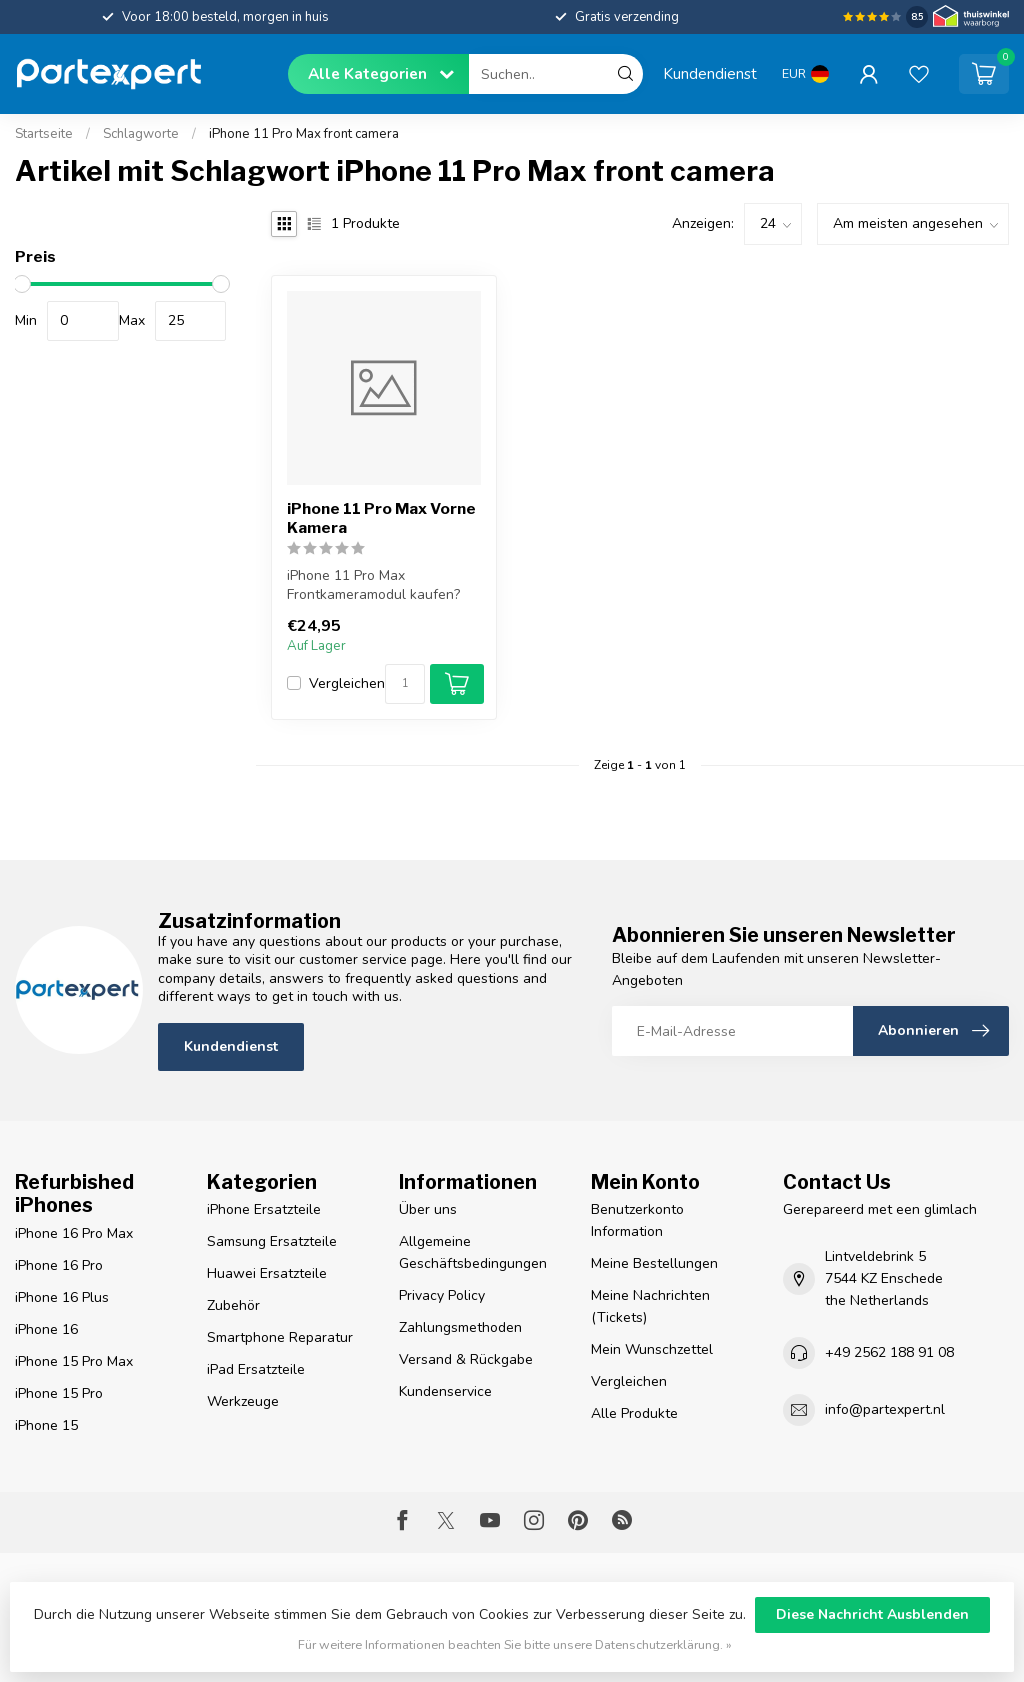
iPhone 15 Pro (59, 1393)
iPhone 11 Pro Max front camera (304, 134)
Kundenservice (445, 1391)
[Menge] (405, 684)
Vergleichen (347, 683)
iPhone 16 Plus (62, 1297)
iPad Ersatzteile (256, 1369)
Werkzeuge (243, 1401)
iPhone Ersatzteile (264, 1209)
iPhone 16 (46, 1329)
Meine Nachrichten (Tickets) (650, 1306)
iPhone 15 (46, 1425)
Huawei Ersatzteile (267, 1273)
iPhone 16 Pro (59, 1265)
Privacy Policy (442, 1295)
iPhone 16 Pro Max (74, 1233)
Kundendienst (710, 73)
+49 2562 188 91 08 (889, 1352)
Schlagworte (141, 134)
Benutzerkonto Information (637, 1220)
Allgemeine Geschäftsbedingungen (473, 1252)
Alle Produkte (634, 1413)
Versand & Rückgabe (466, 1359)
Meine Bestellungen (654, 1263)
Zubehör (233, 1305)
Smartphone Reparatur (280, 1337)
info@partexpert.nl (885, 1409)
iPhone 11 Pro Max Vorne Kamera (381, 518)
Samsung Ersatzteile (272, 1241)
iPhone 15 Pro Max (74, 1361)
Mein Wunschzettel (652, 1349)
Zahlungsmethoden (460, 1327)
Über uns (428, 1209)
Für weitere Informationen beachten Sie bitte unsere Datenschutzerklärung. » (515, 1644)
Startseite (44, 134)
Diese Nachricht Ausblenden (872, 1614)
